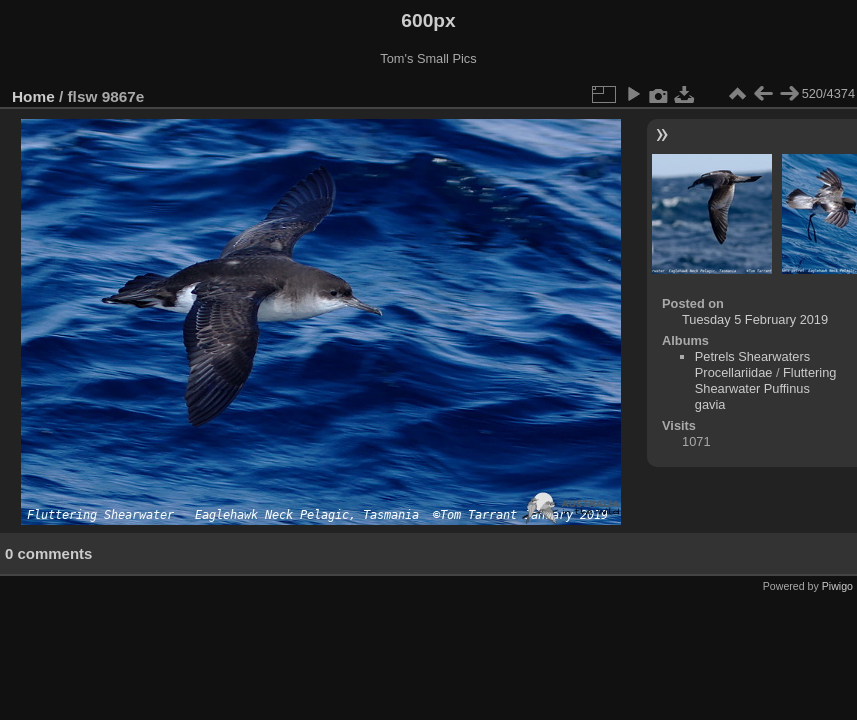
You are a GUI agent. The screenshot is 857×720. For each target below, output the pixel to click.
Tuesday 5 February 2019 (755, 319)
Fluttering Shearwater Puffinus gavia (766, 388)
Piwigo (837, 586)
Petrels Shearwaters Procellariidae (752, 364)
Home (33, 96)
